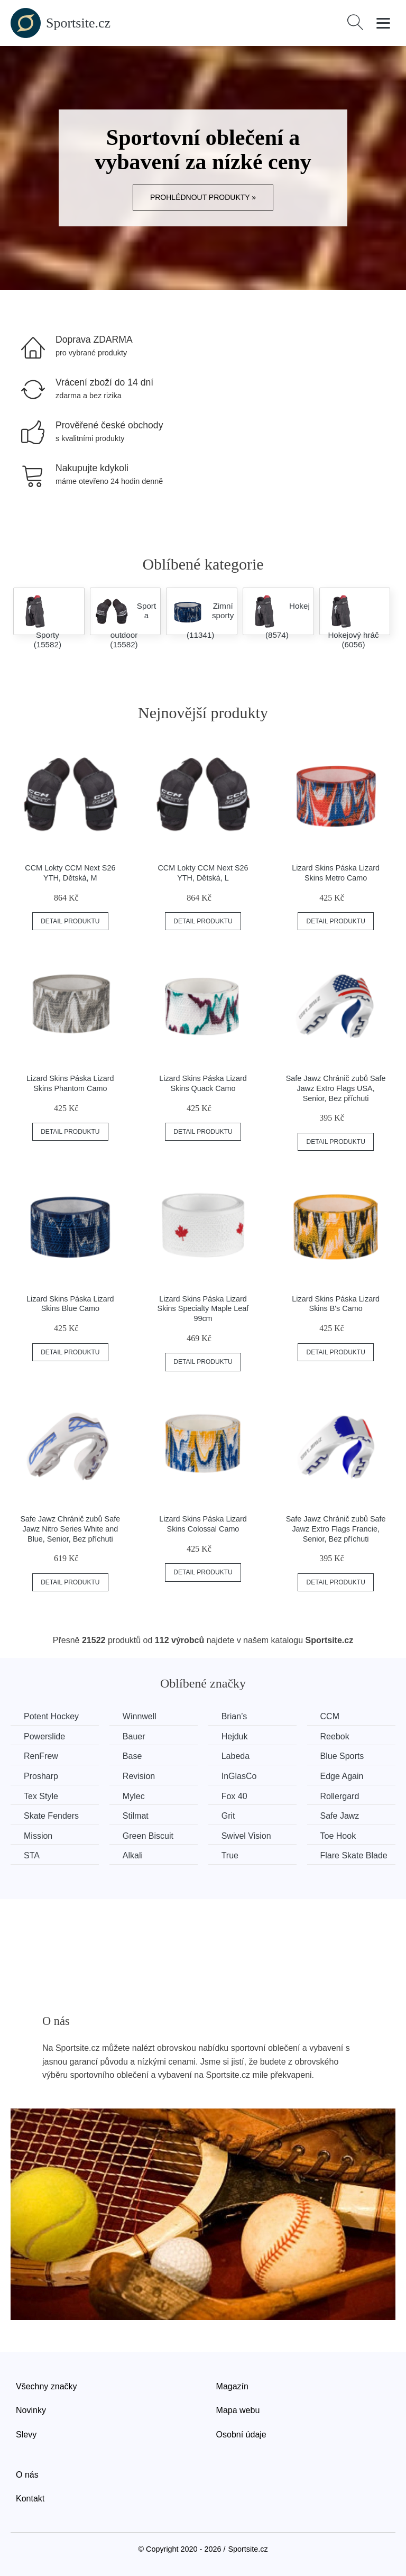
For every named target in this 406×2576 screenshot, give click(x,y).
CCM (329, 1716)
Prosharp (41, 1776)
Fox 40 (234, 1796)
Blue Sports (342, 1756)
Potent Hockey (51, 1716)
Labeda (236, 1756)
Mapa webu (238, 2410)
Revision (139, 1776)
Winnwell (139, 1716)
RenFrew (41, 1756)
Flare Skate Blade (353, 1855)
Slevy (26, 2434)
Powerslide (44, 1736)
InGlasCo (239, 1776)
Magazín (232, 2386)
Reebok (334, 1736)
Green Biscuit (148, 1835)
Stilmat (136, 1815)
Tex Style (41, 1796)
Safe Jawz (339, 1815)
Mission (38, 1835)
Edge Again (342, 1776)
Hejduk (235, 1736)
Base (132, 1756)
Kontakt (30, 2498)
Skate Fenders (51, 1815)
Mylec (134, 1796)
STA (32, 1855)
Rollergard (339, 1796)
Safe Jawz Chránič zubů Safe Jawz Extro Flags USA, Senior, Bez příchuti (336, 1088)
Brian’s (234, 1716)
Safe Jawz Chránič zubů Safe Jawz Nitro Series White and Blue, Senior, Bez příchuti (70, 1529)
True (230, 1855)
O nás (27, 2474)
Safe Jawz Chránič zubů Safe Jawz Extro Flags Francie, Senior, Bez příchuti (336, 1529)
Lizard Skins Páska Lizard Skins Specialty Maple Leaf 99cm (203, 1309)
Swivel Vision (246, 1835)
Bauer (134, 1736)
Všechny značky (46, 2386)
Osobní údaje (241, 2434)
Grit (228, 1815)
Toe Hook (338, 1835)
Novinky (31, 2410)
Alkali (133, 1855)
